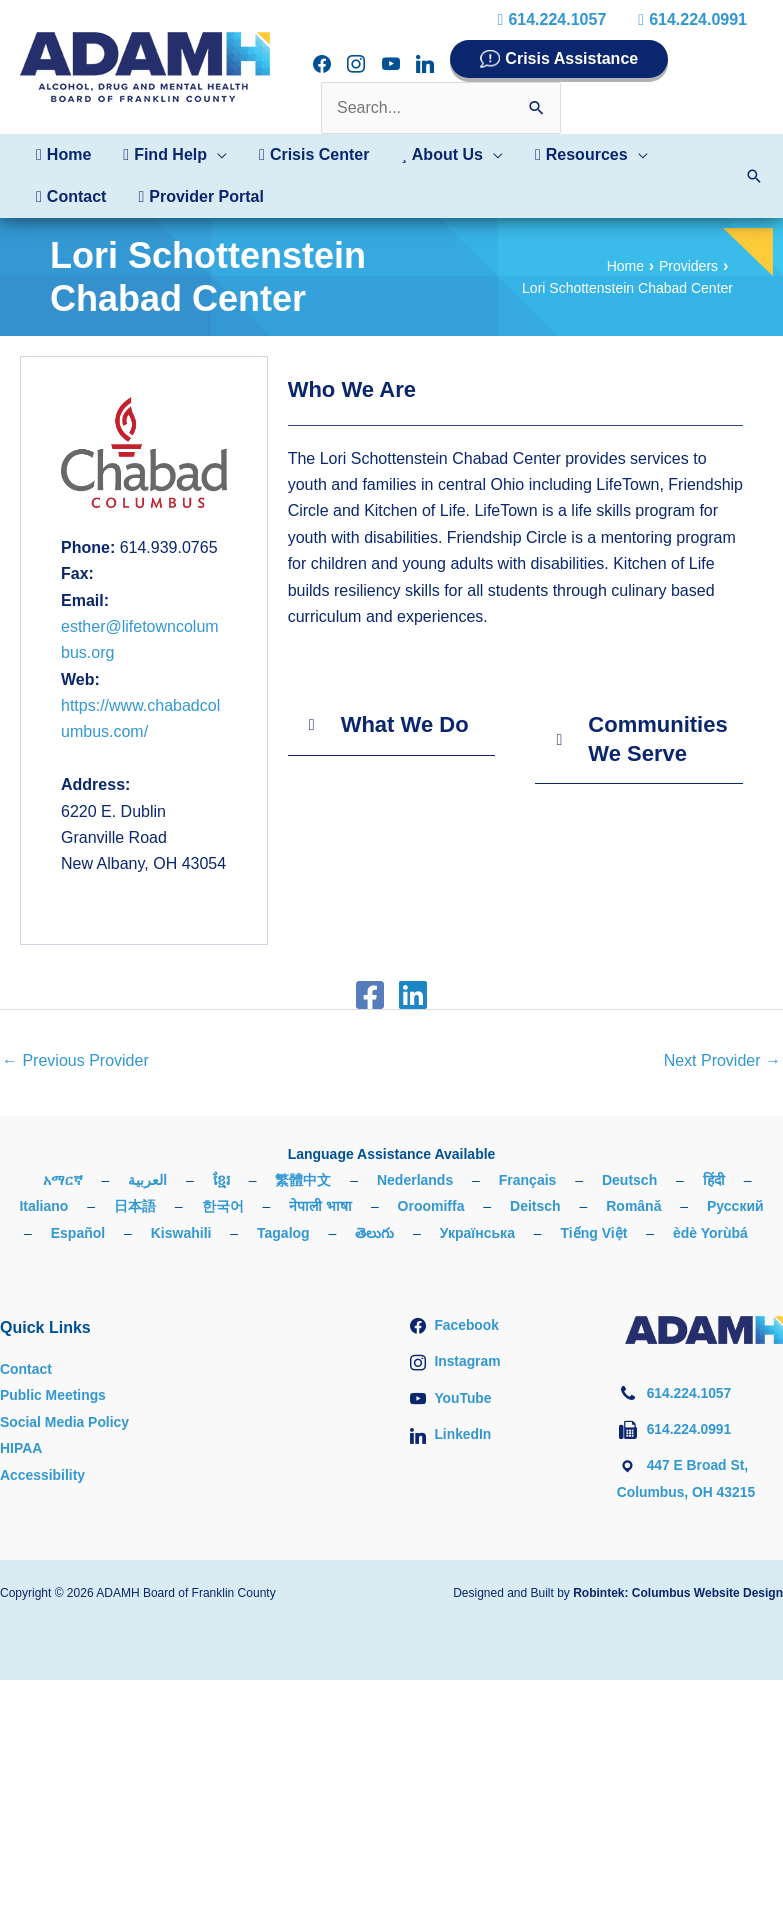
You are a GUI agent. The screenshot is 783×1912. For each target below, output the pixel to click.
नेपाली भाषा (320, 1206)
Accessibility (43, 1475)
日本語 (135, 1206)
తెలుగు (374, 1233)
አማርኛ (63, 1180)
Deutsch (629, 1180)
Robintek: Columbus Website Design (678, 1593)
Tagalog (283, 1233)
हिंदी (714, 1180)
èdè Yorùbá (710, 1233)
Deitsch (535, 1206)
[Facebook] (370, 995)
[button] (175, 155)
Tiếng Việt (594, 1233)
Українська (477, 1233)
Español (78, 1233)
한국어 (223, 1206)
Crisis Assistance (571, 58)
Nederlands (415, 1180)
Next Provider (722, 1060)
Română (633, 1206)
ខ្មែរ (221, 1180)
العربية (147, 1180)
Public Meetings (53, 1395)
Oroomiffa (431, 1206)
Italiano (43, 1206)
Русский (735, 1206)
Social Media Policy (65, 1422)
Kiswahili (181, 1233)
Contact (26, 1369)
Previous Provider (75, 1060)
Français (528, 1180)
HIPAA (21, 1448)
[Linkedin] (413, 995)
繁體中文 (303, 1180)
